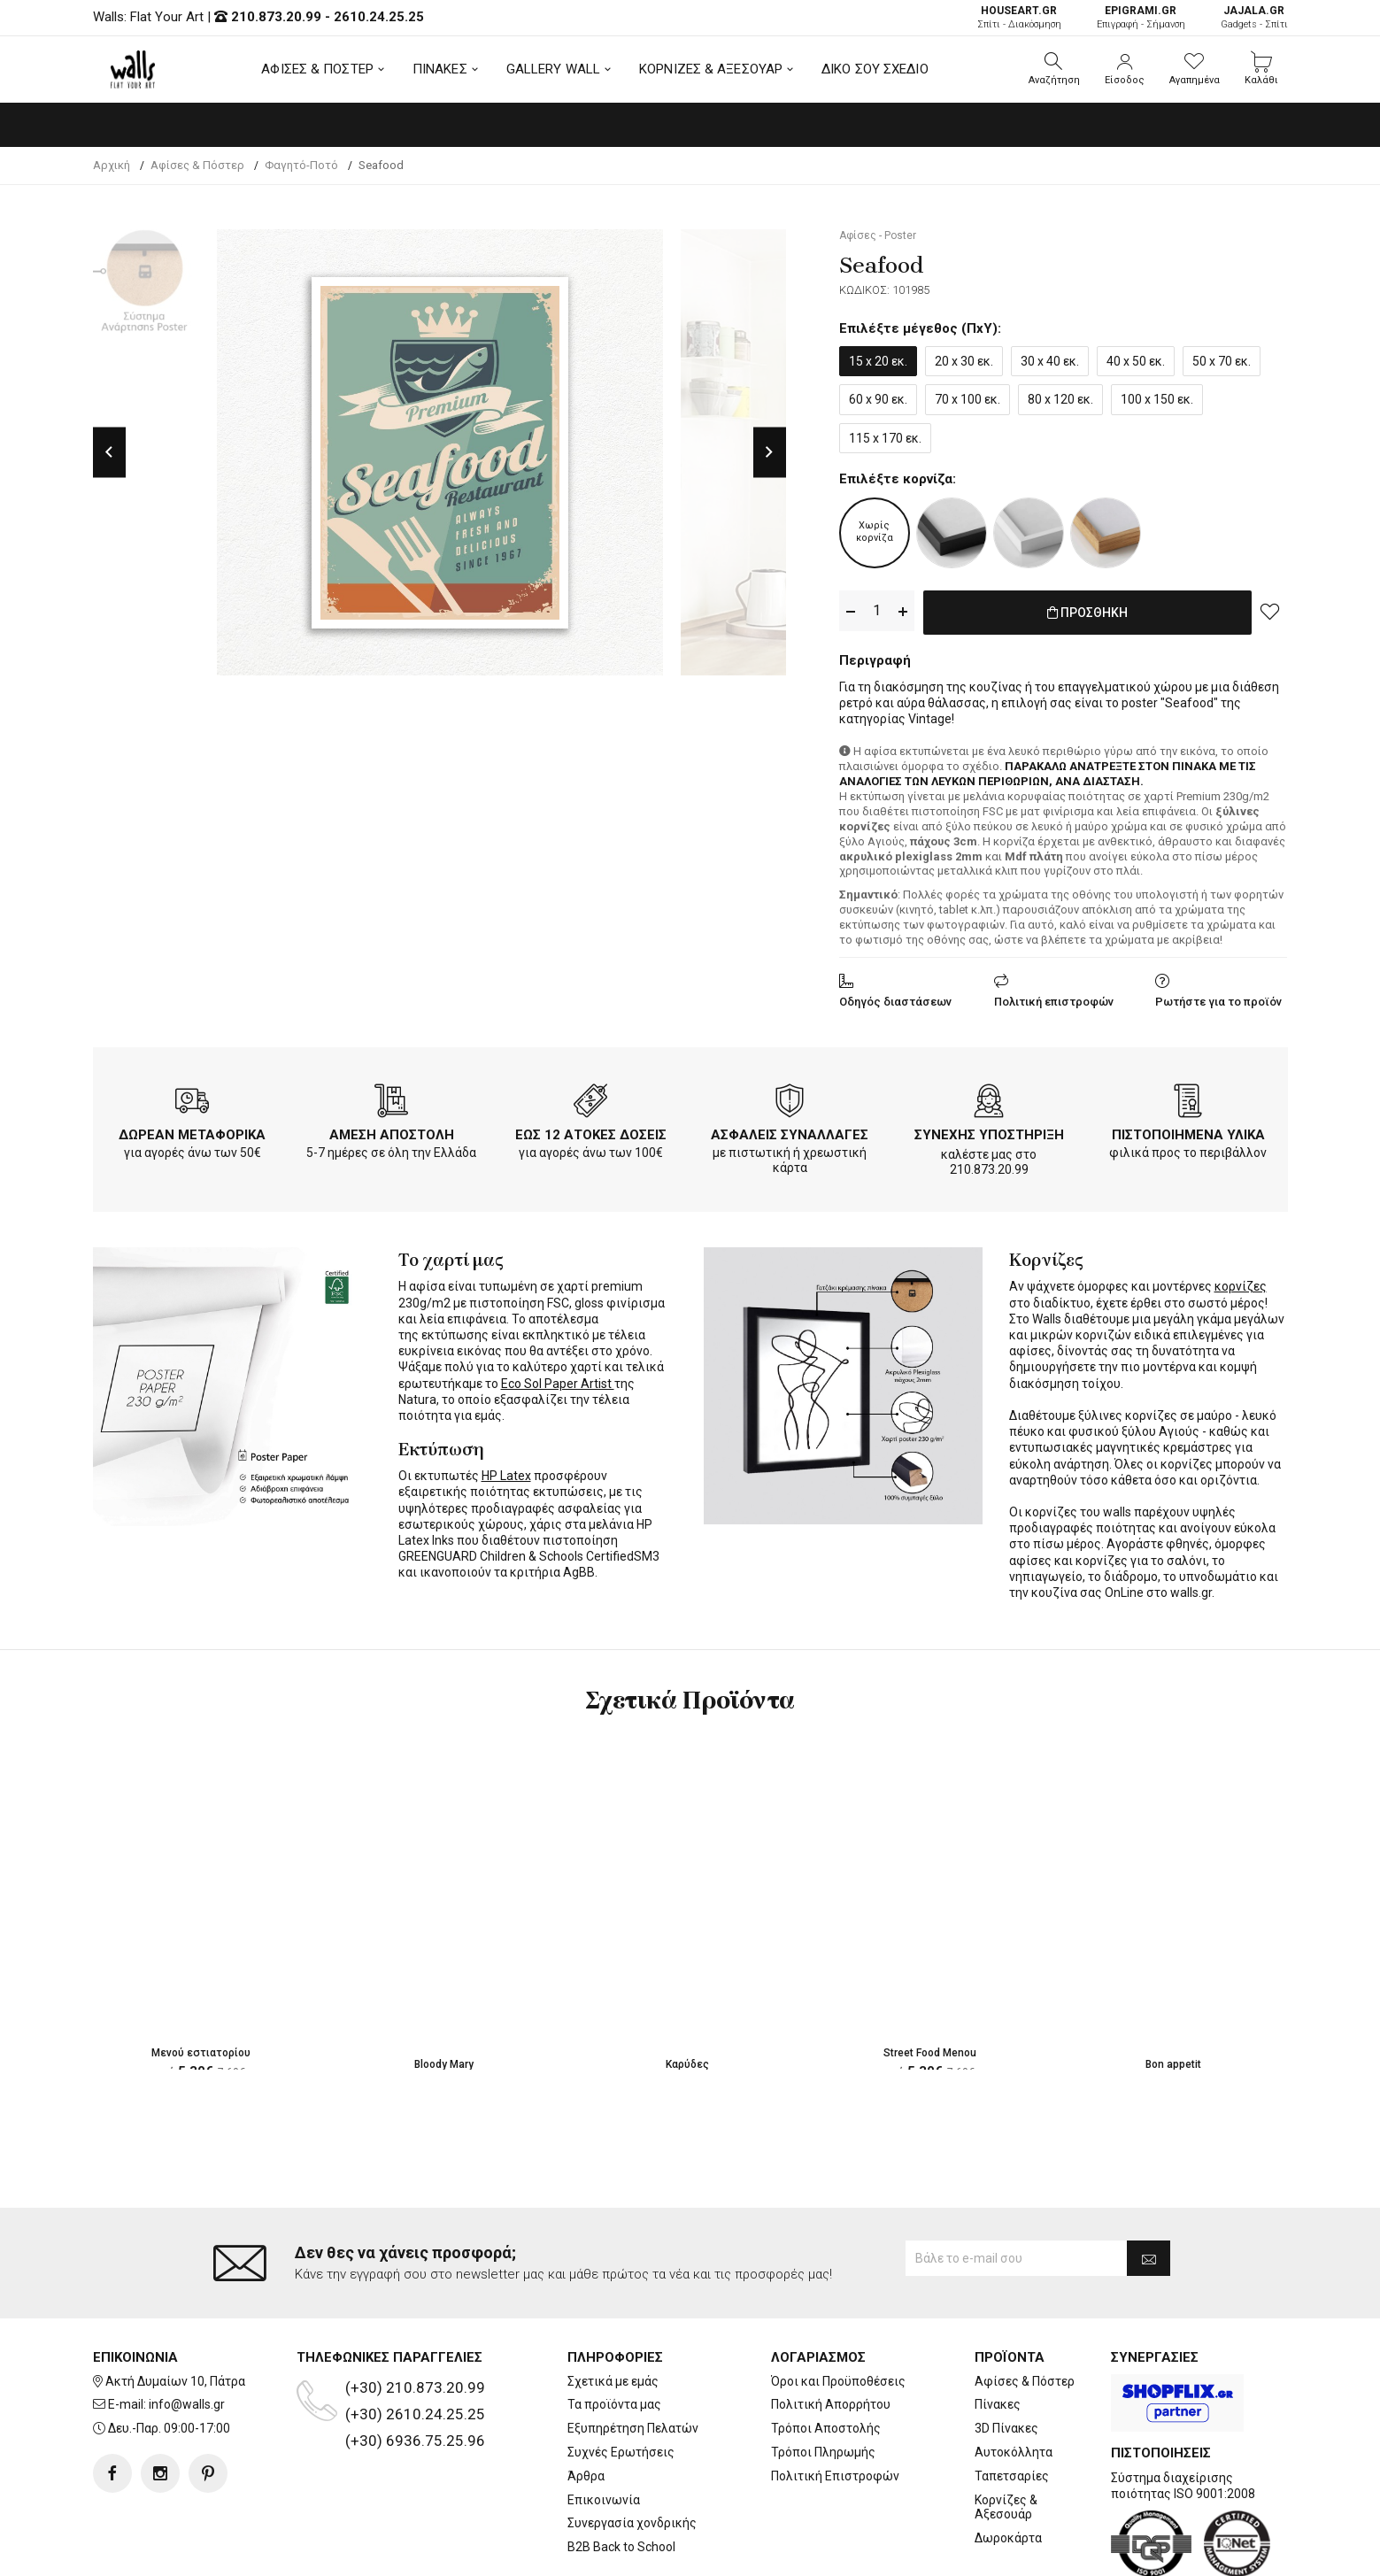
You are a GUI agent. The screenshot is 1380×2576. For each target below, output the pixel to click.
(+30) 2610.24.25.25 (415, 2343)
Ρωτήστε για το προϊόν (1218, 998)
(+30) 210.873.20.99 (415, 2316)
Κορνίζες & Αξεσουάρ (1006, 2436)
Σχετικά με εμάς (613, 2310)
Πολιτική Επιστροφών (835, 2405)
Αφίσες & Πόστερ (1025, 2310)
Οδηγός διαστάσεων (895, 998)
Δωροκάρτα (1008, 2467)
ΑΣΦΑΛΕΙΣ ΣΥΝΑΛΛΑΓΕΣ (789, 1131)
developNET (837, 2552)
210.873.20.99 (276, 17)
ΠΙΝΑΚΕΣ (439, 69)
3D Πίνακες (1006, 2357)
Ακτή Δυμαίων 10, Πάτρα (175, 2310)
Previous (109, 452)
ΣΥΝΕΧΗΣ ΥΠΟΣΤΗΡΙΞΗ (989, 1131)
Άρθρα (586, 2405)
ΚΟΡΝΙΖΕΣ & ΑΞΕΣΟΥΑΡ (711, 69)
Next (769, 452)
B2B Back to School (621, 2476)
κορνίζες (1240, 1283)
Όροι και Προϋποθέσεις (838, 2310)
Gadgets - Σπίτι (1254, 17)
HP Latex (506, 1472)
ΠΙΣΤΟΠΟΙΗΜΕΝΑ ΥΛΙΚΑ (1188, 1131)
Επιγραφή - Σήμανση (1141, 17)
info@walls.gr (187, 2334)
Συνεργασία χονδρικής (632, 2453)
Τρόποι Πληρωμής (823, 2381)
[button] (1054, 69)
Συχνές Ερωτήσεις (621, 2381)
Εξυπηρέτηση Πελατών (632, 2357)
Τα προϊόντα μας (614, 2334)
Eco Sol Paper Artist (557, 1380)
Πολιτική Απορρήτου (830, 2334)
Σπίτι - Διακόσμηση (1019, 17)
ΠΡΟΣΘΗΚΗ (1087, 612)
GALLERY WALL (553, 69)
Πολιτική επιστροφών (1054, 998)
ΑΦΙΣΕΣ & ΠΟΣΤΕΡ (317, 69)
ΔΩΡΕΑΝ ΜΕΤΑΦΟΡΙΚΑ (192, 1131)
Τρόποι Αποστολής (826, 2357)
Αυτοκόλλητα (1013, 2381)
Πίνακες (998, 2334)
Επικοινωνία (603, 2429)
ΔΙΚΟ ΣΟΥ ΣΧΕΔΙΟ (875, 69)
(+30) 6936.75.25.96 (415, 2370)
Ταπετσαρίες (1012, 2405)
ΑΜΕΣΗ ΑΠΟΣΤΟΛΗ (391, 1131)
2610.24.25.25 (379, 17)
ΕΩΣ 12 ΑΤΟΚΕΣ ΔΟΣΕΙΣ (591, 1131)
